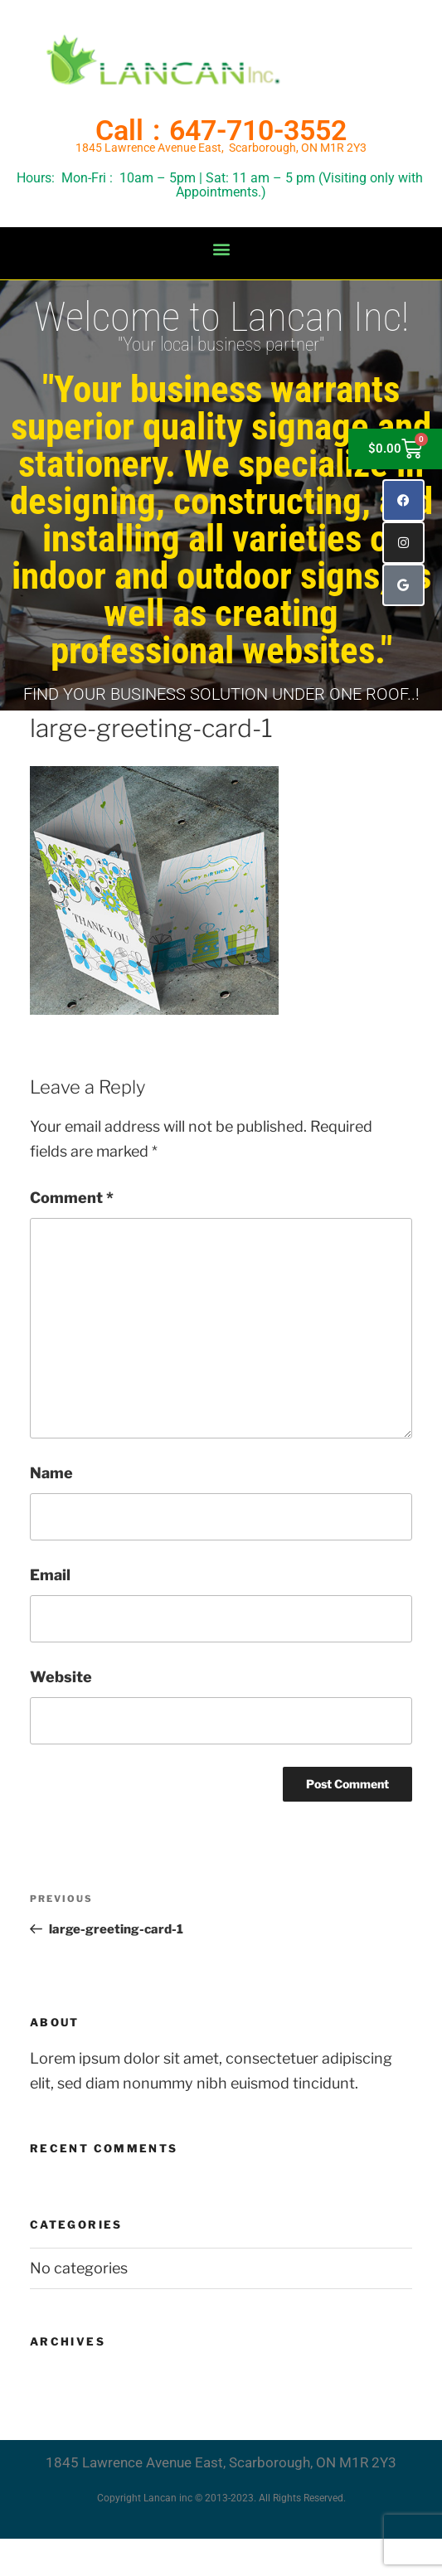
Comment (72, 1197)
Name (51, 1473)
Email (50, 1575)
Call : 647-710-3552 (221, 130)
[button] (221, 249)
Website (61, 1677)
